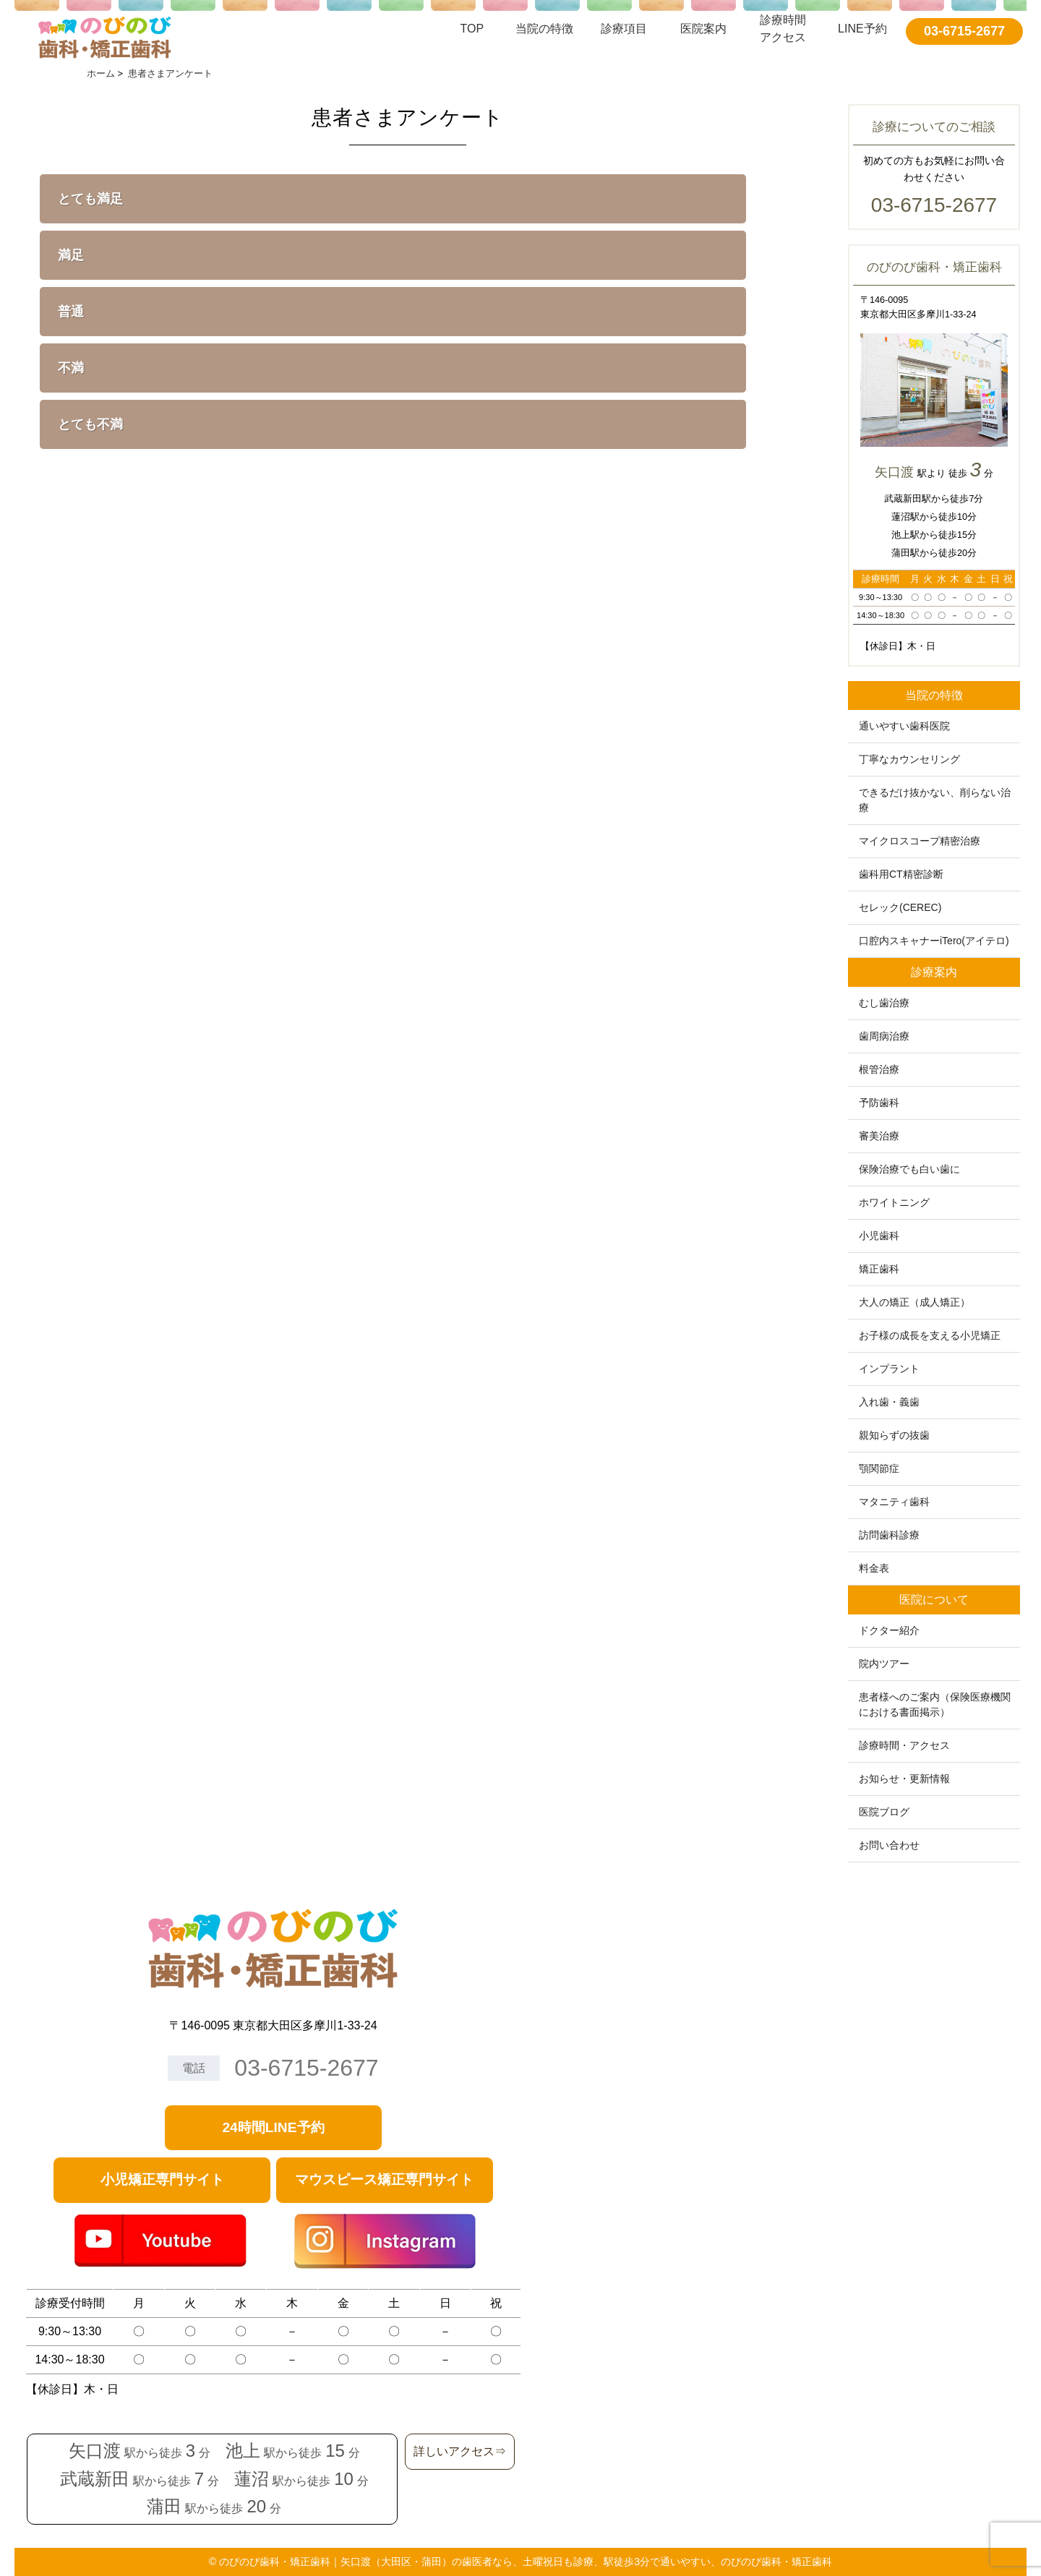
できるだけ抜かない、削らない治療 (935, 800)
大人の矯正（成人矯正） (914, 1302)
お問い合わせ (889, 1845)
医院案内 (703, 28)
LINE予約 (862, 28)
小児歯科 (879, 1235)
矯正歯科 (879, 1269)
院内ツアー (884, 1663)
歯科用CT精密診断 (901, 874)
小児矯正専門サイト (162, 2179)
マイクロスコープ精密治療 (919, 841)
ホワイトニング (894, 1202)
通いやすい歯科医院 (904, 726)
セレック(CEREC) (900, 907)
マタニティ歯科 (894, 1501)
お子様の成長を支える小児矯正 (930, 1335)
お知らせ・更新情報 (904, 1778)
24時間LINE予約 (273, 2127)
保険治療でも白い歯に (909, 1169)
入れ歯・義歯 (889, 1402)
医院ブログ (884, 1812)
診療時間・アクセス (904, 1745)
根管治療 (879, 1069)
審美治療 (879, 1136)
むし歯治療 (884, 1003)
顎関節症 (879, 1468)
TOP (472, 28)
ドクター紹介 (889, 1630)
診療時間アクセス (783, 28)
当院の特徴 (544, 28)
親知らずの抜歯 (894, 1435)
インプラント (889, 1368)
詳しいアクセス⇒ (460, 2451)
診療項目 (624, 28)
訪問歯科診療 (889, 1535)
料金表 (874, 1568)
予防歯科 (879, 1102)
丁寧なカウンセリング (909, 759)
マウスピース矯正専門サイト (384, 2179)
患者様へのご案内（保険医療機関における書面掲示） (935, 1704)
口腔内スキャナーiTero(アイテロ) (934, 940)
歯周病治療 (884, 1036)
